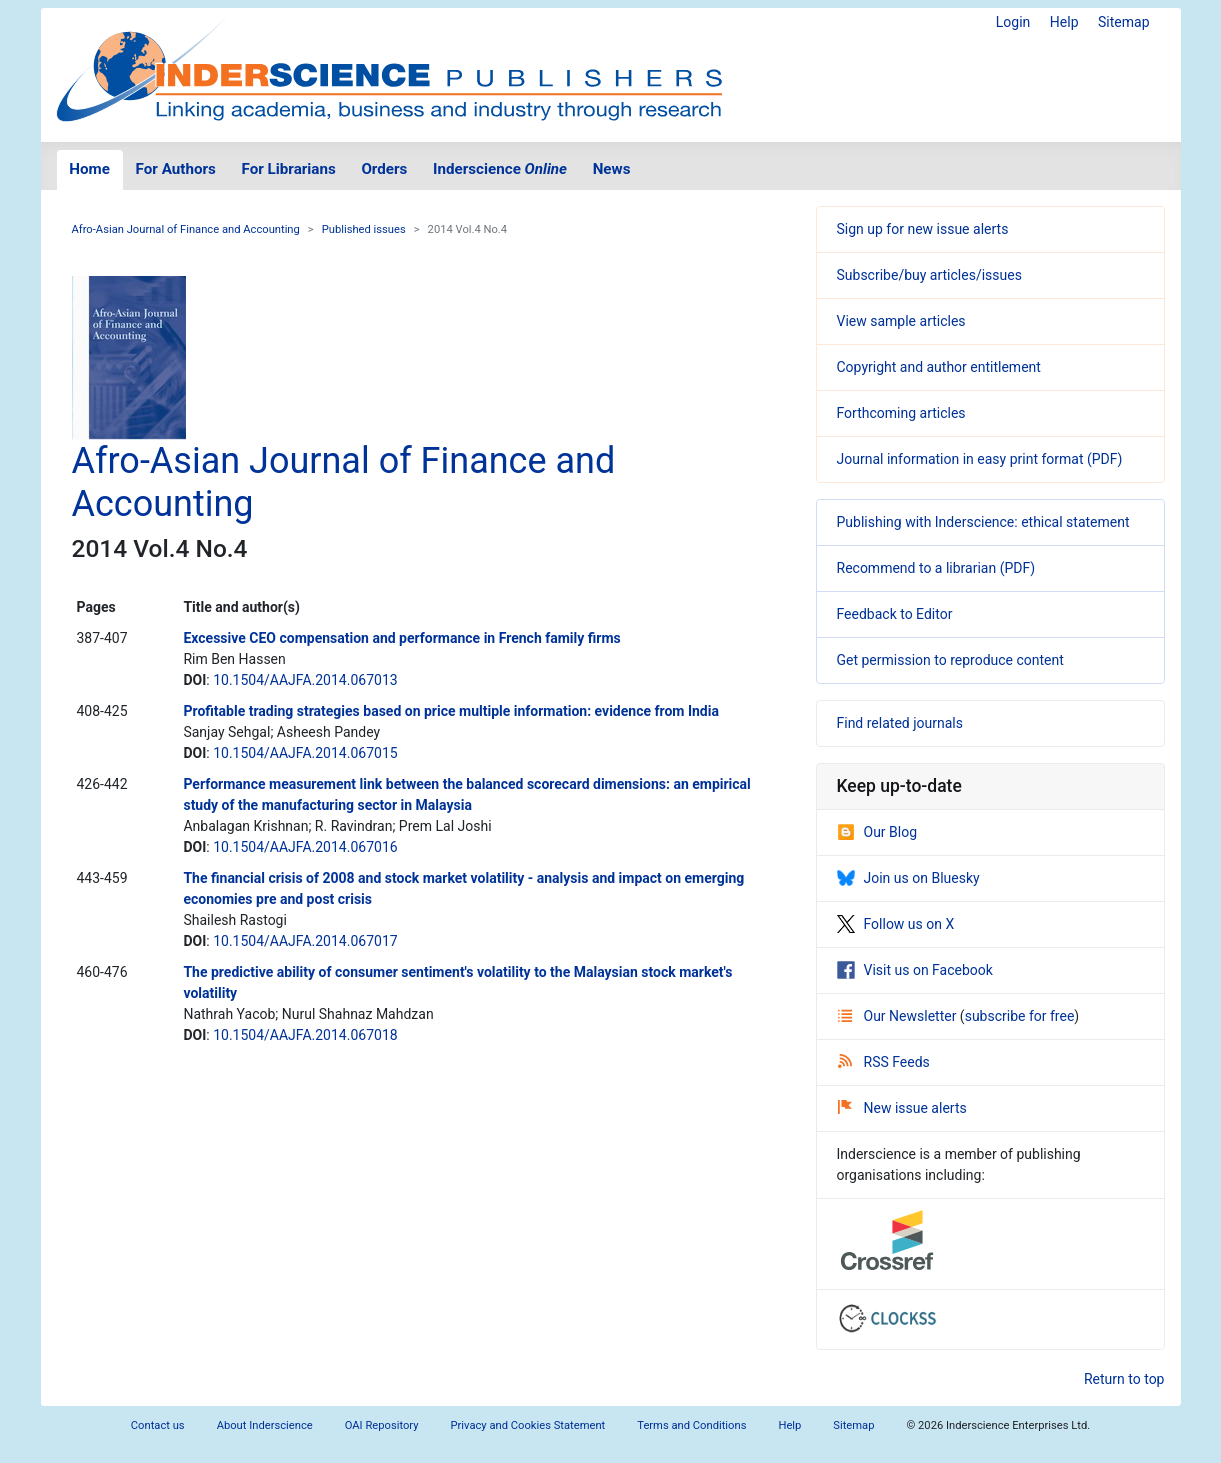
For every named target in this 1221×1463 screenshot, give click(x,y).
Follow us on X (896, 924)
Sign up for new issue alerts (923, 229)
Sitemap (1123, 22)
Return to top (1124, 1379)
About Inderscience (265, 1425)
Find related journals (900, 723)
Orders (384, 169)
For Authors (176, 169)
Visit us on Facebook (915, 970)
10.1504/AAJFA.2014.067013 (305, 680)
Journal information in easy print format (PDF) (980, 459)
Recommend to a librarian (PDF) (936, 568)
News (612, 169)
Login (1013, 22)
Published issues (364, 229)
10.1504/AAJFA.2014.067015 (305, 753)
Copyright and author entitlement (939, 367)
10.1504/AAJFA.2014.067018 (305, 1035)
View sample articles (901, 321)
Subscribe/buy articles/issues (929, 275)
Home (89, 169)
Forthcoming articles (901, 413)
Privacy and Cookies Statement (528, 1425)
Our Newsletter (899, 1016)
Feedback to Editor (895, 614)
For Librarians (288, 169)
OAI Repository (382, 1425)
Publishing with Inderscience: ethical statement (983, 522)
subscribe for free (1020, 1016)
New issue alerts (902, 1108)
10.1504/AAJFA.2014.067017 (305, 941)
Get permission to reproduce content (950, 660)
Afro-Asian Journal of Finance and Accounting (186, 229)
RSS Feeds (884, 1062)
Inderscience (500, 169)
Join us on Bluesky (908, 878)
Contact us (158, 1425)
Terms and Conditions (691, 1425)
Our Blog (877, 832)
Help (1064, 22)
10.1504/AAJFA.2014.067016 (305, 847)
